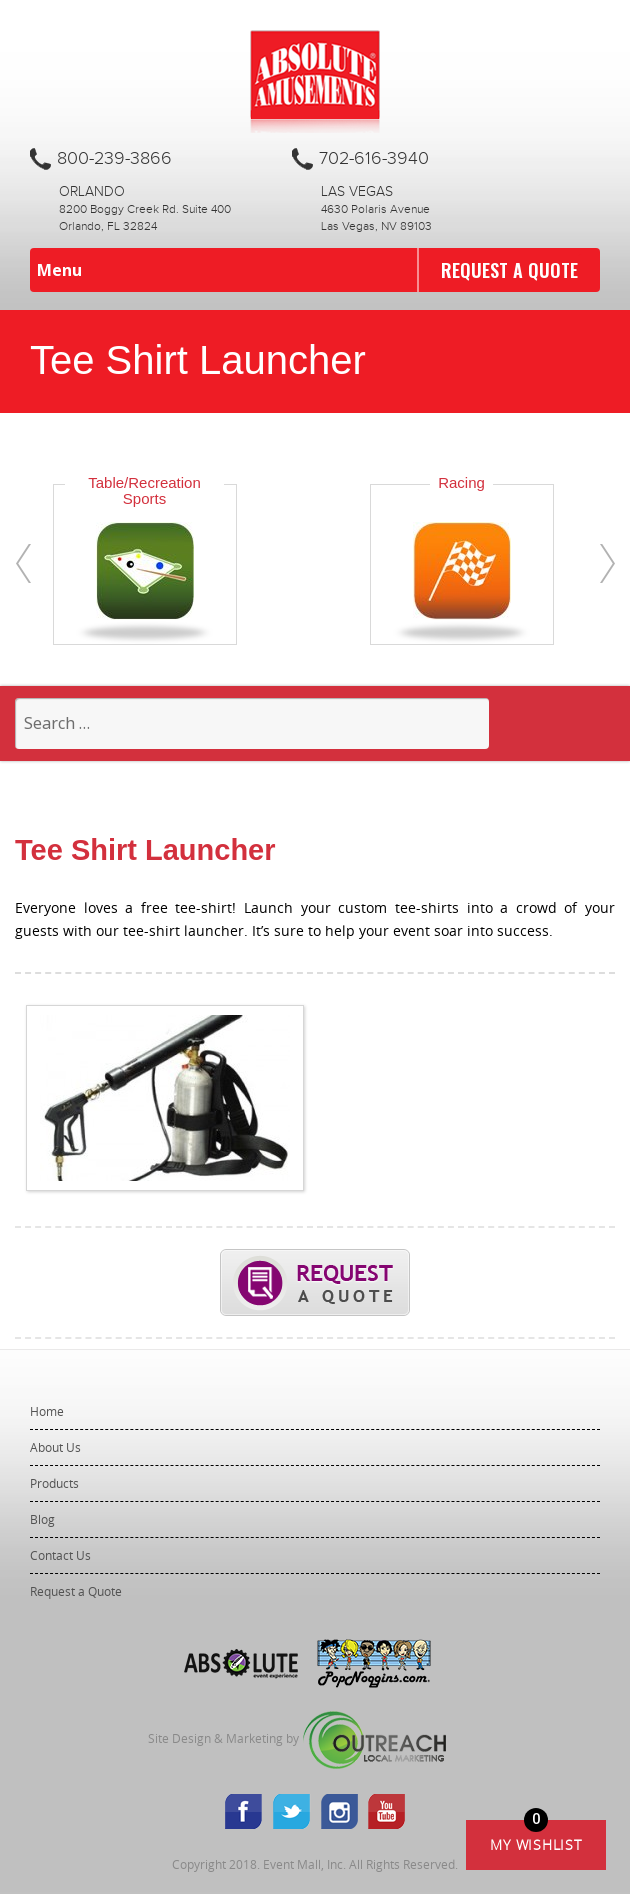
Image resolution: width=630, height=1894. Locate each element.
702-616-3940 (374, 159)
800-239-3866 (114, 159)
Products (54, 1483)
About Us (55, 1447)
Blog (42, 1519)
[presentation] (23, 563)
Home (47, 1411)
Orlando (92, 192)
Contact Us (60, 1555)
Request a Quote (509, 270)
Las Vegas (357, 192)
